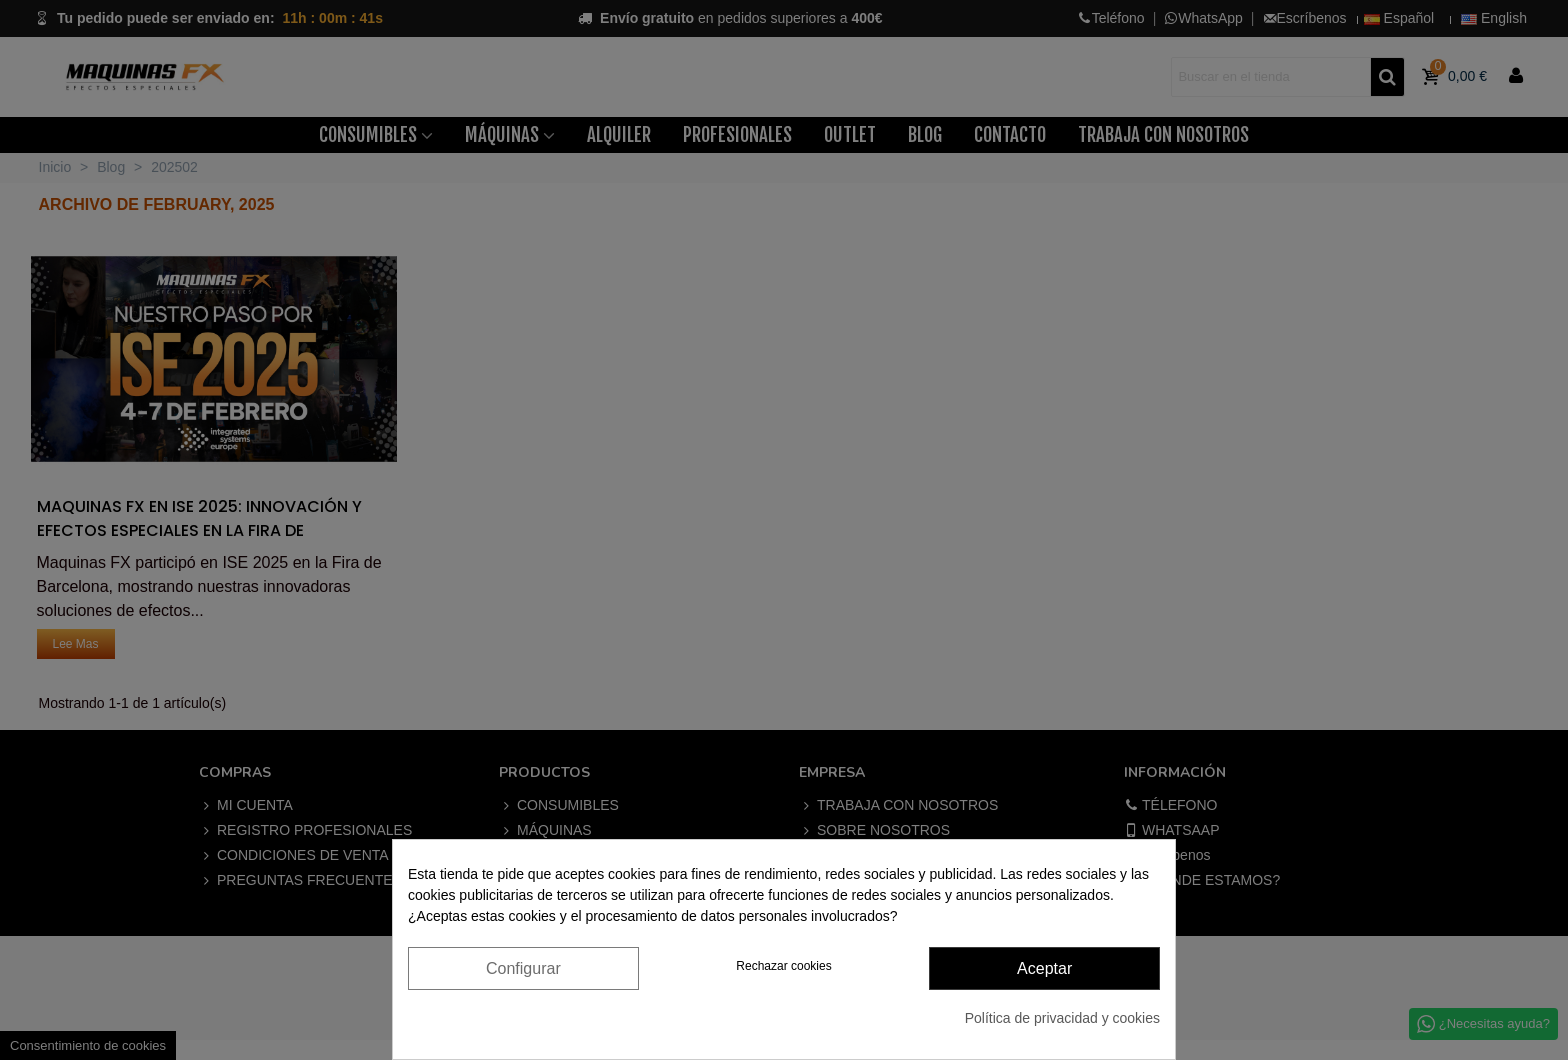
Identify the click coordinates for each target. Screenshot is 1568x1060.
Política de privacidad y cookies (1062, 1018)
